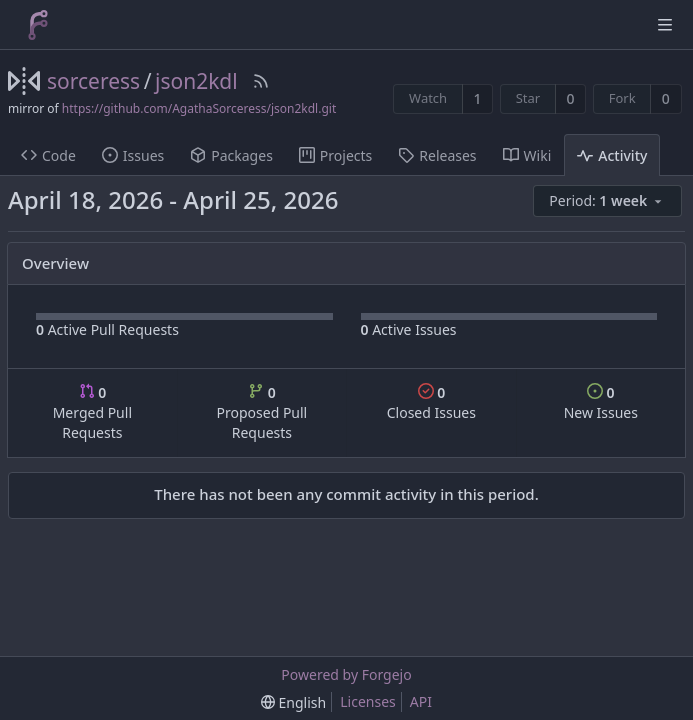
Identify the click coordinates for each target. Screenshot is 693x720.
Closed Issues (431, 402)
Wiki (527, 155)
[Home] (38, 25)
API (421, 701)
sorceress (93, 81)
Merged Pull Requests (92, 412)
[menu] (609, 201)
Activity (612, 155)
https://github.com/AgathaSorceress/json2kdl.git (199, 108)
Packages (231, 155)
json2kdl (196, 81)
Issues (133, 155)
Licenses (368, 701)
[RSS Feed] (261, 81)
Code (48, 155)
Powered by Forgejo (346, 674)
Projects (335, 155)
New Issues (601, 402)
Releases (437, 155)
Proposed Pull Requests (262, 412)
